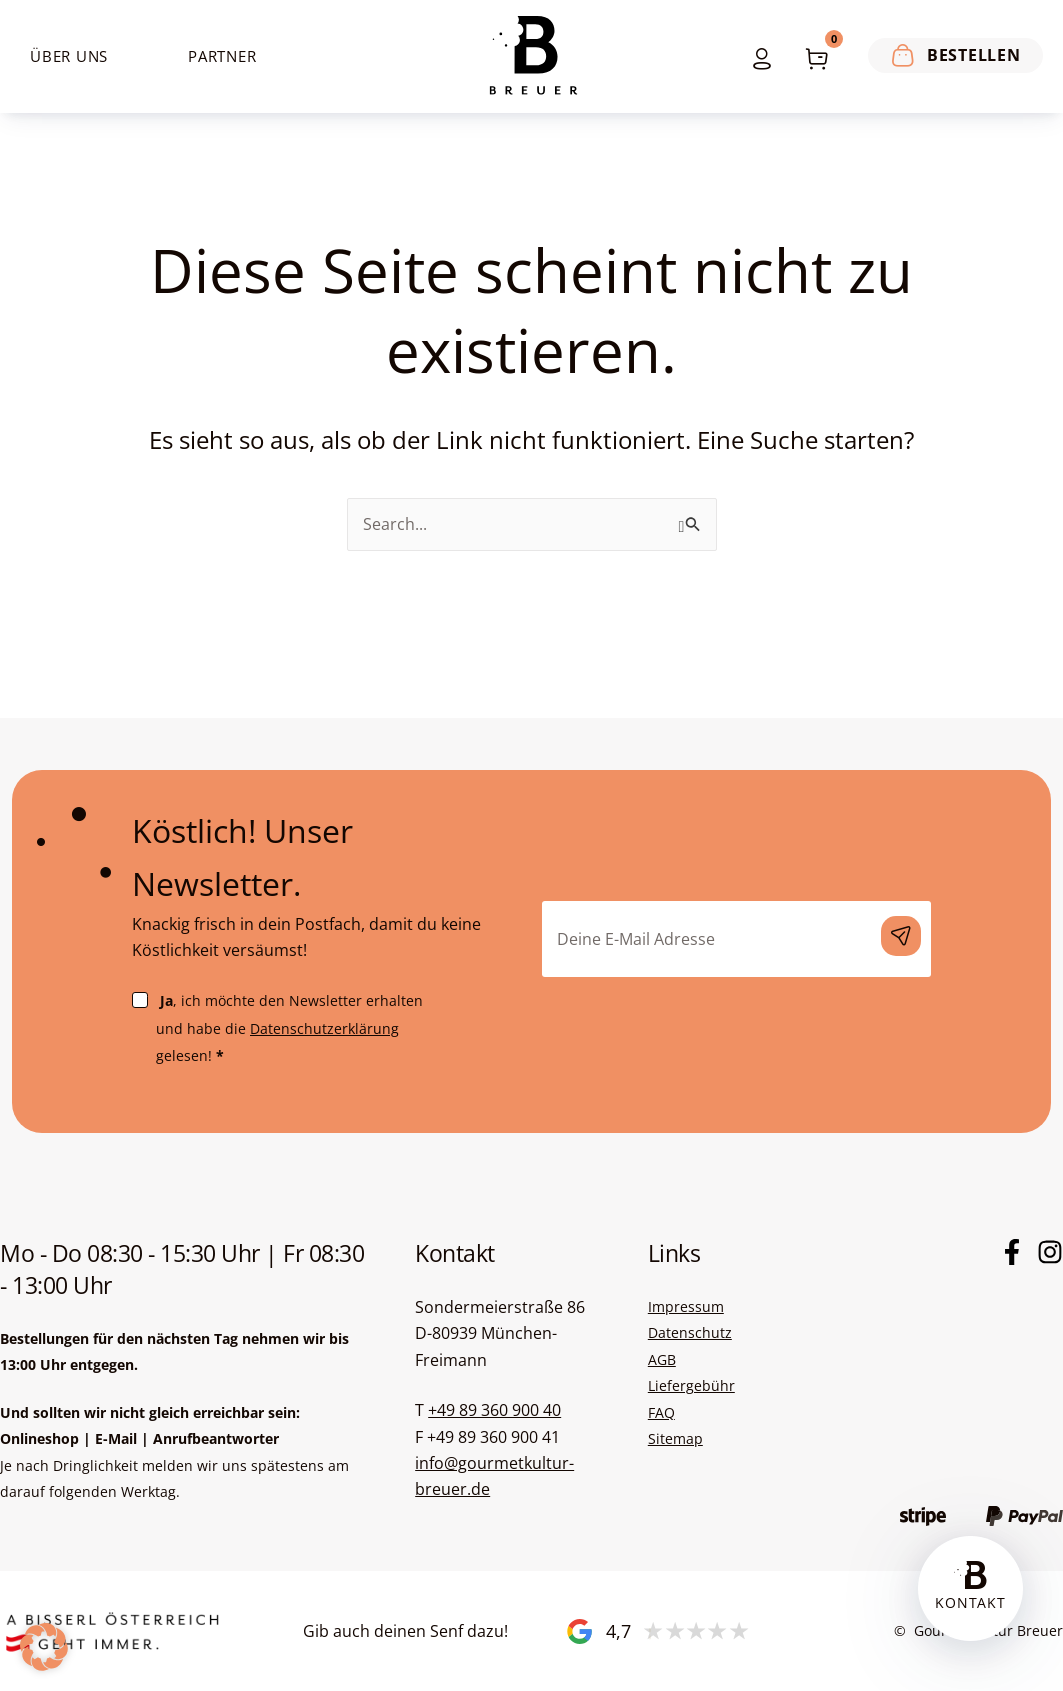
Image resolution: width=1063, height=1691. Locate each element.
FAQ (661, 1412)
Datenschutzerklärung (324, 1028)
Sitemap (675, 1438)
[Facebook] (1012, 1252)
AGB (662, 1359)
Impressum (686, 1306)
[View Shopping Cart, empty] (816, 56)
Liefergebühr (691, 1385)
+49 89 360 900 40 (494, 1410)
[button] (44, 1647)
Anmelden (901, 936)
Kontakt (970, 1602)
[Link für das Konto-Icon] (757, 56)
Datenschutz (690, 1332)
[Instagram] (1050, 1252)
